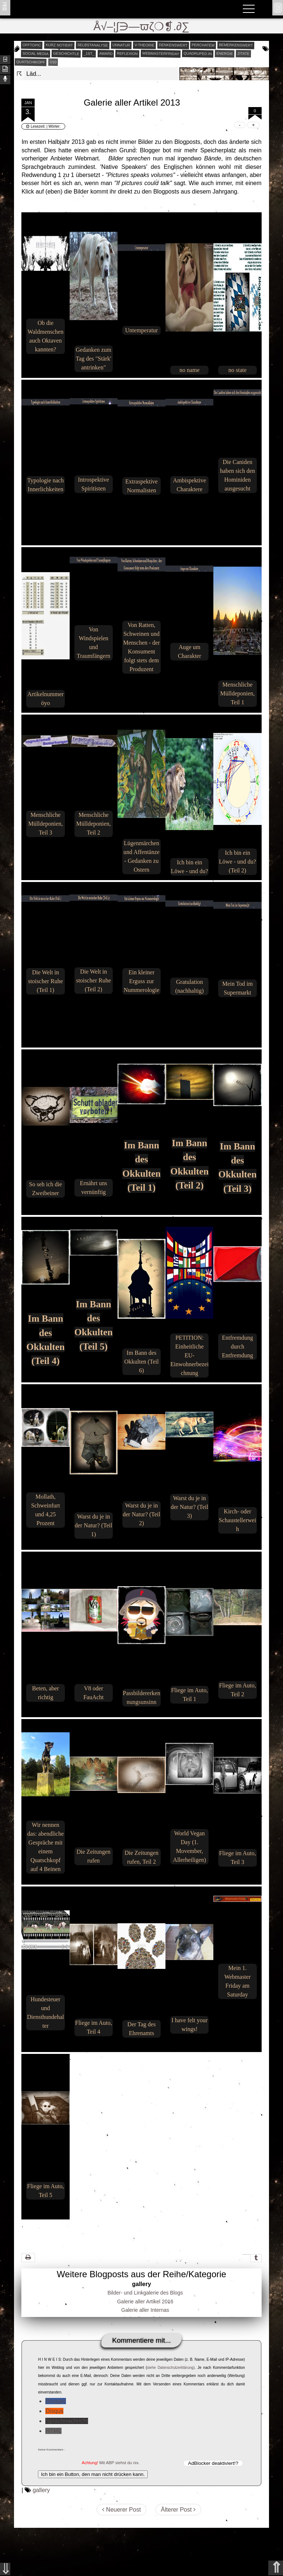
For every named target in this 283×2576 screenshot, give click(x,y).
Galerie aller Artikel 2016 (145, 2301)
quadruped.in (198, 53)
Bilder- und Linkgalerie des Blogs (145, 2293)
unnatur (121, 45)
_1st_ (89, 53)
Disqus (54, 2411)
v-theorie (144, 45)
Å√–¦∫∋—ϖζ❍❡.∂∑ (142, 26)
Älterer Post (178, 2509)
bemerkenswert (236, 45)
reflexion (127, 53)
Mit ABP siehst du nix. (119, 2462)
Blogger (55, 2401)
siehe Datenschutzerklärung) (171, 2368)
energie (224, 53)
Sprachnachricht (66, 2421)
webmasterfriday (160, 53)
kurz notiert (59, 45)
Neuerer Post (121, 2509)
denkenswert (172, 45)
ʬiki (4, 6)
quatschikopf (30, 62)
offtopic (31, 45)
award (106, 53)
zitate (243, 53)
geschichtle (66, 53)
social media (35, 53)
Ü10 (52, 62)
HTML (53, 2431)
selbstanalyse (92, 45)
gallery (41, 2490)
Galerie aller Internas (145, 2310)
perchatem (203, 45)
